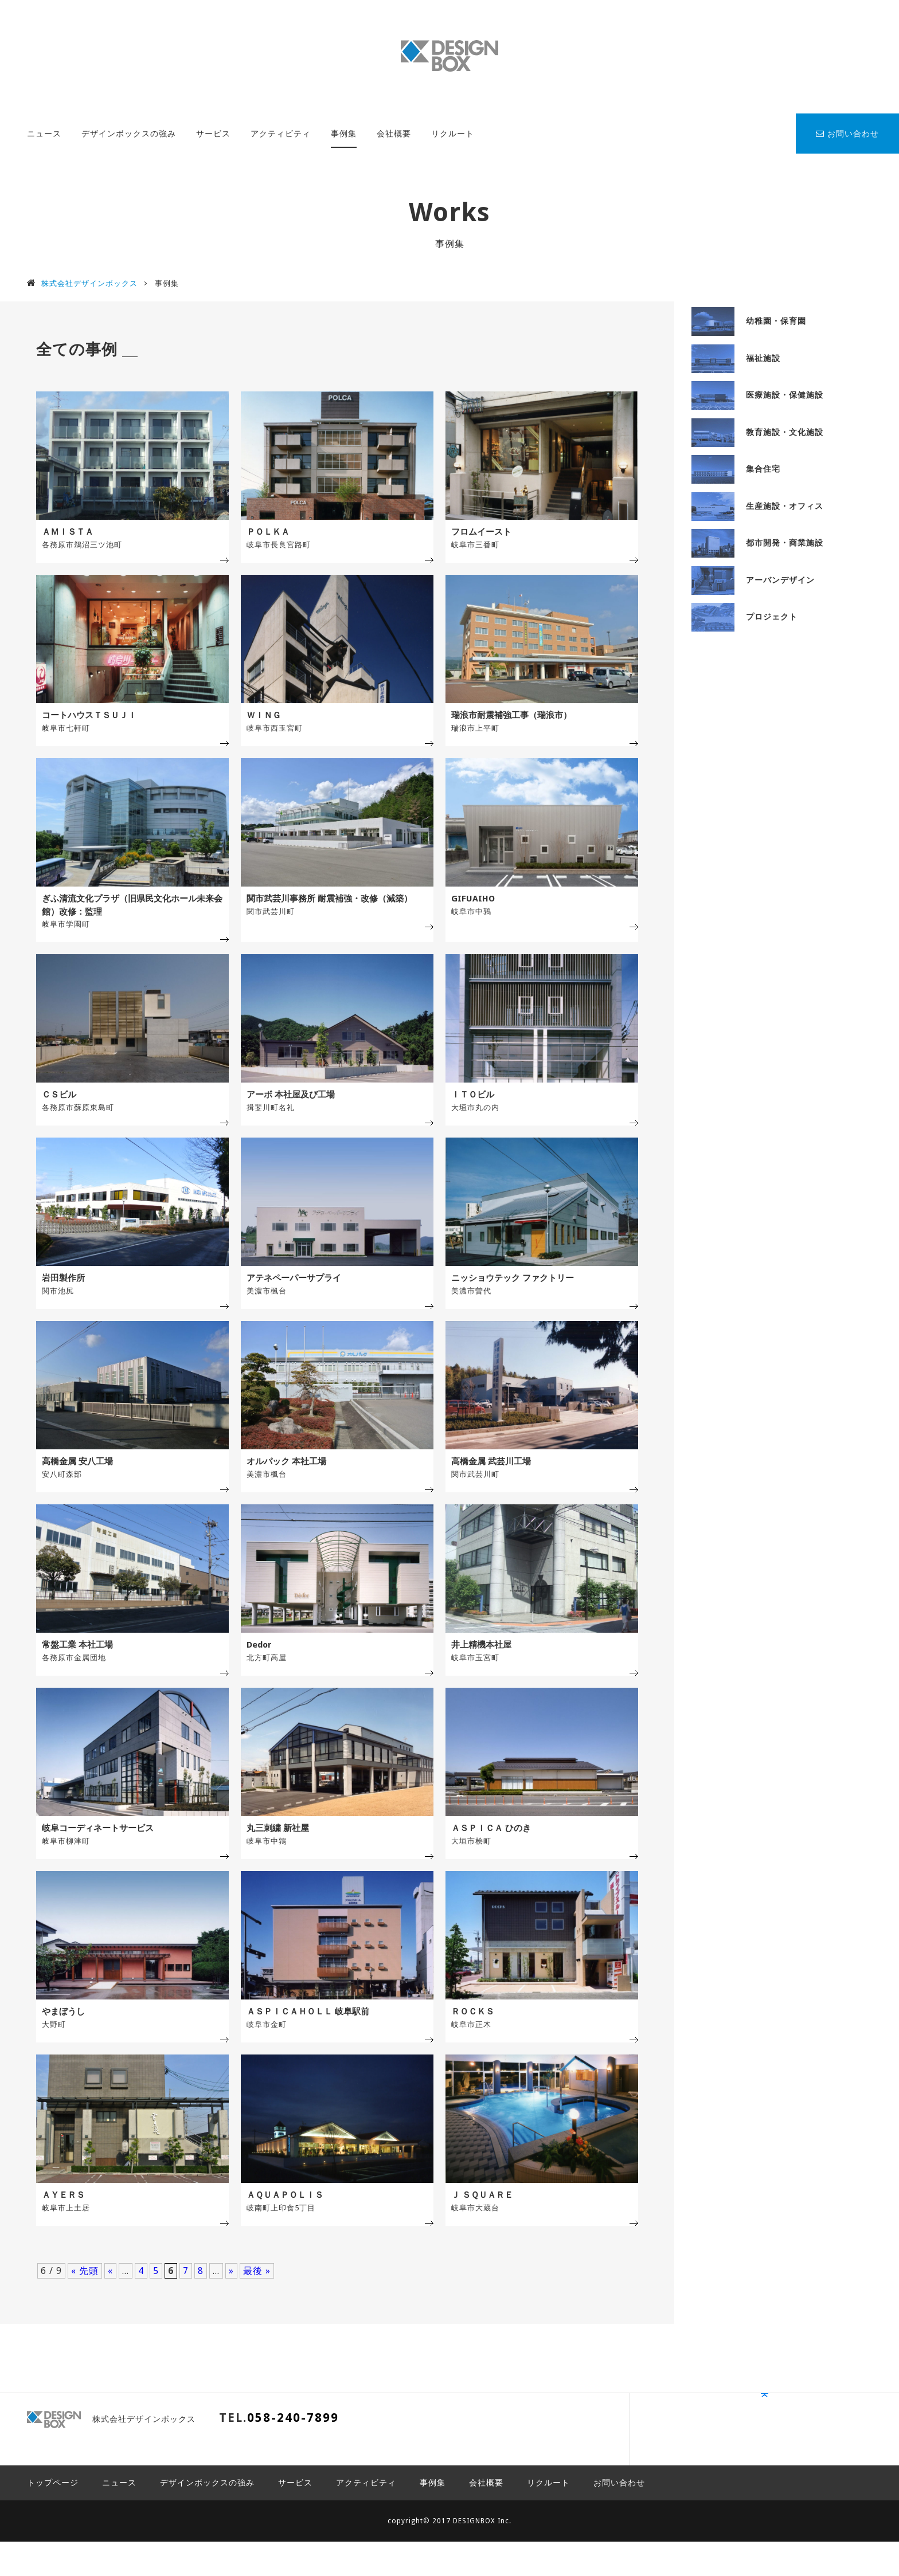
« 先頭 (85, 2328)
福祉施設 (735, 358)
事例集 (344, 133)
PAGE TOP (839, 2480)
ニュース (44, 133)
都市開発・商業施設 (757, 542)
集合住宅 (735, 468)
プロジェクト (744, 616)
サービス (213, 133)
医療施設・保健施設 (757, 394)
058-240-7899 (293, 2475)
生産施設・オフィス (757, 506)
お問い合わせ (847, 133)
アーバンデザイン (753, 580)
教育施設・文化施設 (757, 432)
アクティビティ (281, 133)
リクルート (452, 133)
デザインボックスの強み (128, 133)
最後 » (257, 2328)
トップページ (53, 2517)
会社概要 (394, 133)
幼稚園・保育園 (748, 321)
